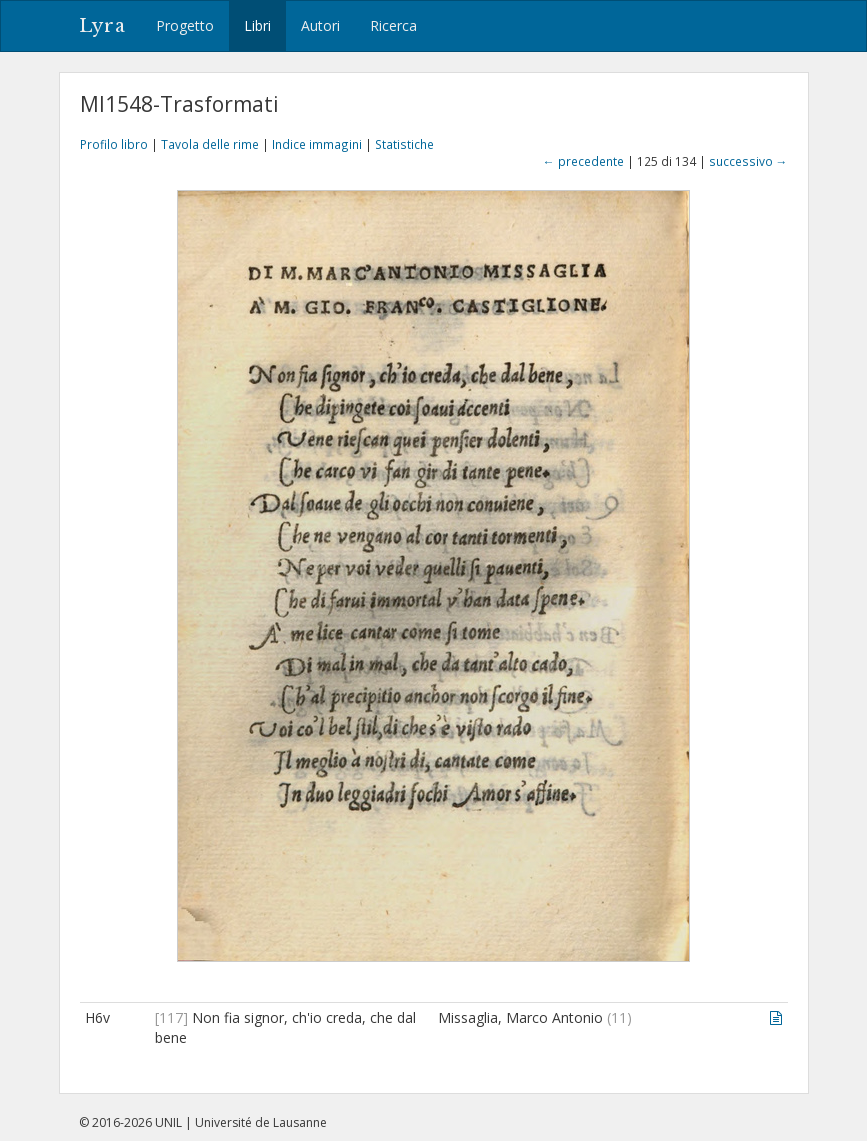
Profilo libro (114, 144)
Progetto (185, 25)
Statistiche (404, 144)
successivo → (748, 161)
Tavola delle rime (210, 144)
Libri (257, 25)
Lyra (102, 26)
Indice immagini (317, 144)
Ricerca (393, 25)
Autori (320, 25)
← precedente (583, 161)
